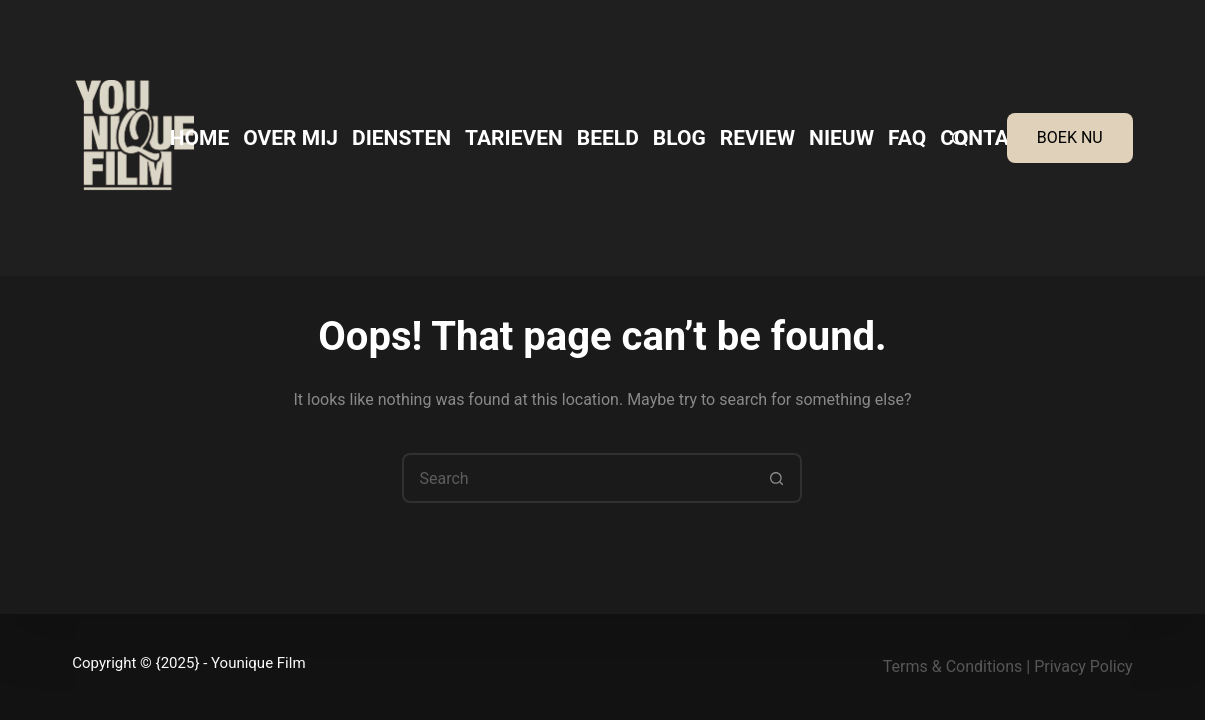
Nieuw (841, 138)
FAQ (907, 138)
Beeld (608, 138)
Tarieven (514, 138)
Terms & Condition (948, 666)
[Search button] (777, 478)
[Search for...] (577, 478)
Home (200, 138)
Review (757, 138)
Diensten (401, 138)
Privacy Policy (1083, 666)
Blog (679, 138)
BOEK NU (1070, 137)
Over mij (290, 138)
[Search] (959, 138)
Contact (987, 138)
